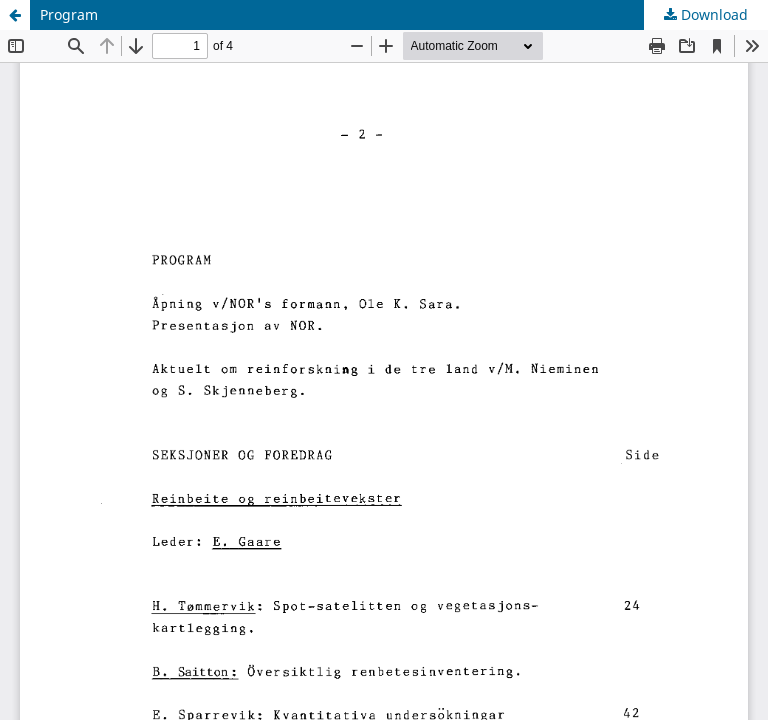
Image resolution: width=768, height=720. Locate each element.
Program (69, 14)
